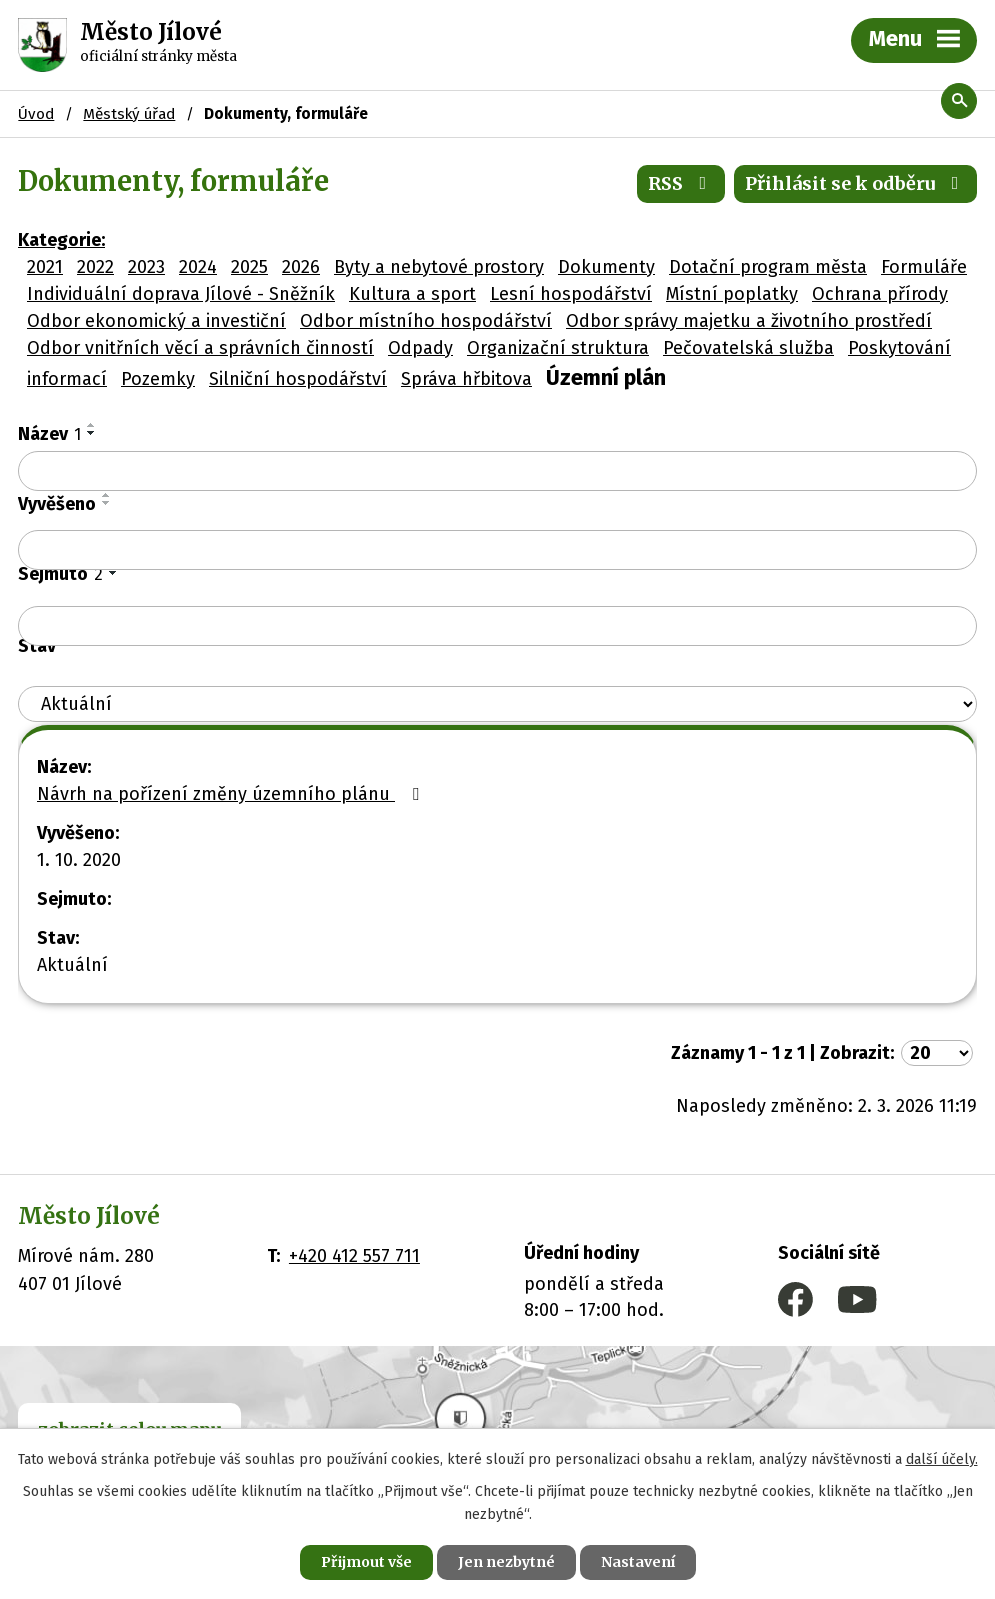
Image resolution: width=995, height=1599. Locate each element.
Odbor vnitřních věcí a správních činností (200, 348)
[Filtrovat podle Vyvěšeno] (497, 550)
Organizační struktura (558, 348)
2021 (45, 267)
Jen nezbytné (506, 1562)
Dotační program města (768, 267)
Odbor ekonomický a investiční (156, 321)
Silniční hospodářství (298, 379)
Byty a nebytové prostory (439, 267)
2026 (301, 267)
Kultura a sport (412, 294)
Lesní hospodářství (571, 294)
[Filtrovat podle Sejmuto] (497, 626)
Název (49, 434)
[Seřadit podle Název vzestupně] (92, 425)
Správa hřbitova (466, 379)
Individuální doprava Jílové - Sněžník (181, 294)
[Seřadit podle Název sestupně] (92, 433)
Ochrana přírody (880, 294)
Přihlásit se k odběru (856, 183)
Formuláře (924, 267)
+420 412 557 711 (354, 1256)
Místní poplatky (732, 294)
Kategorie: (61, 240)
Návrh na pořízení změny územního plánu (232, 794)
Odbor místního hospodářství (426, 321)
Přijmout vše (366, 1562)
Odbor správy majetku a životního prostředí (749, 321)
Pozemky (158, 379)
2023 (146, 267)
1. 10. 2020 (79, 860)
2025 (249, 267)
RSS (681, 183)
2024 (198, 267)
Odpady (420, 348)
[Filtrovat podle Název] (497, 471)
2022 (95, 267)
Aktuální (72, 965)
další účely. (942, 1459)
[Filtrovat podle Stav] (497, 704)
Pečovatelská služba (748, 348)
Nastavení (638, 1562)
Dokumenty (606, 267)
